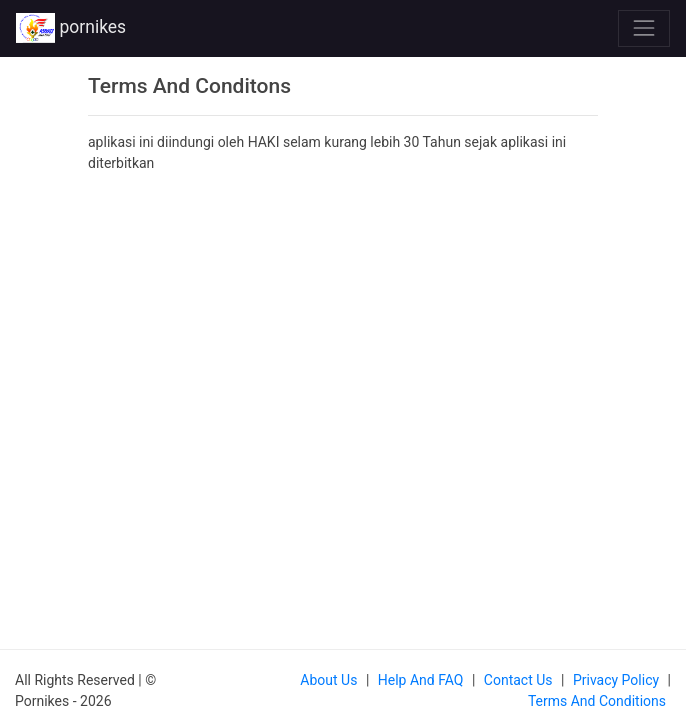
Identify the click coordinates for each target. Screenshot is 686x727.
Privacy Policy (616, 680)
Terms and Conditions (597, 701)
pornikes (71, 28)
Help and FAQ (421, 680)
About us (328, 680)
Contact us (518, 680)
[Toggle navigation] (644, 28)
